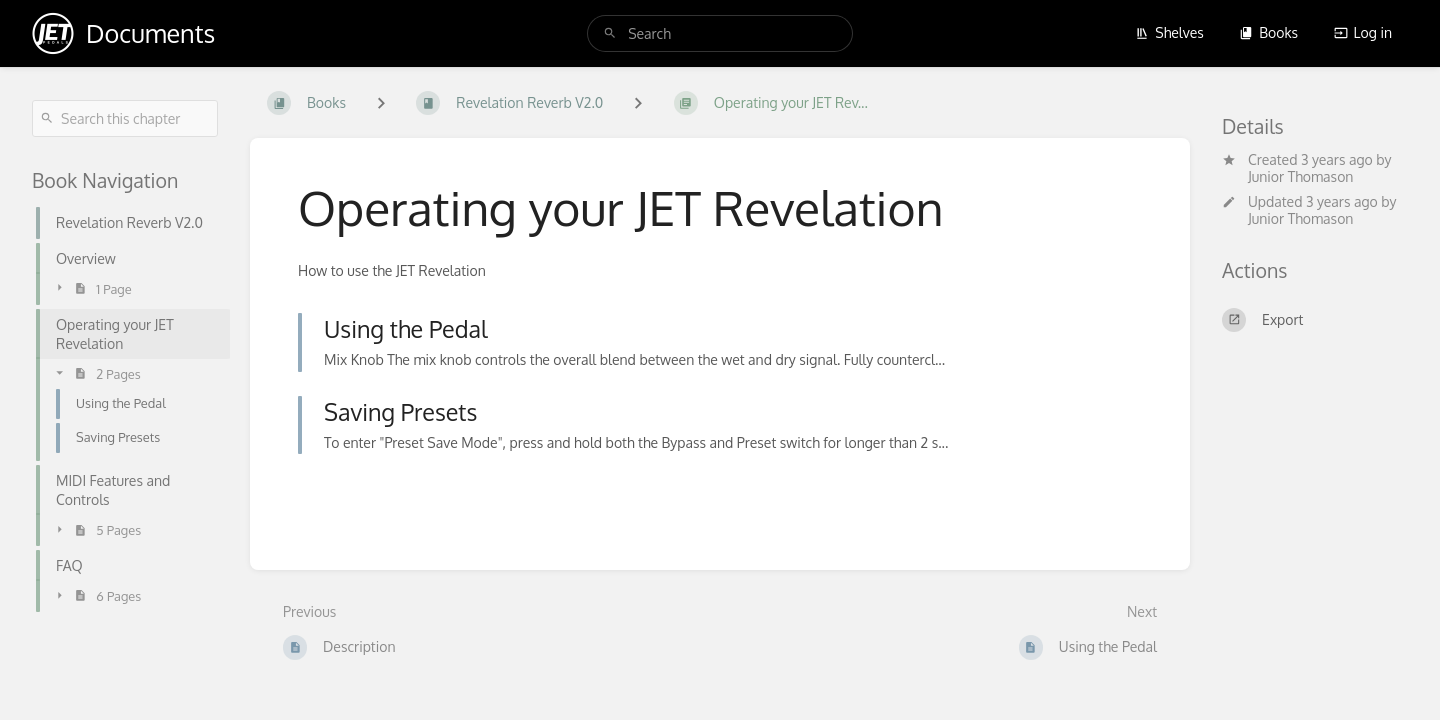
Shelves (1169, 32)
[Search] (610, 33)
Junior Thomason (1300, 176)
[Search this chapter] (125, 118)
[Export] (1315, 320)
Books (1268, 32)
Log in (1363, 32)
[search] (720, 33)
